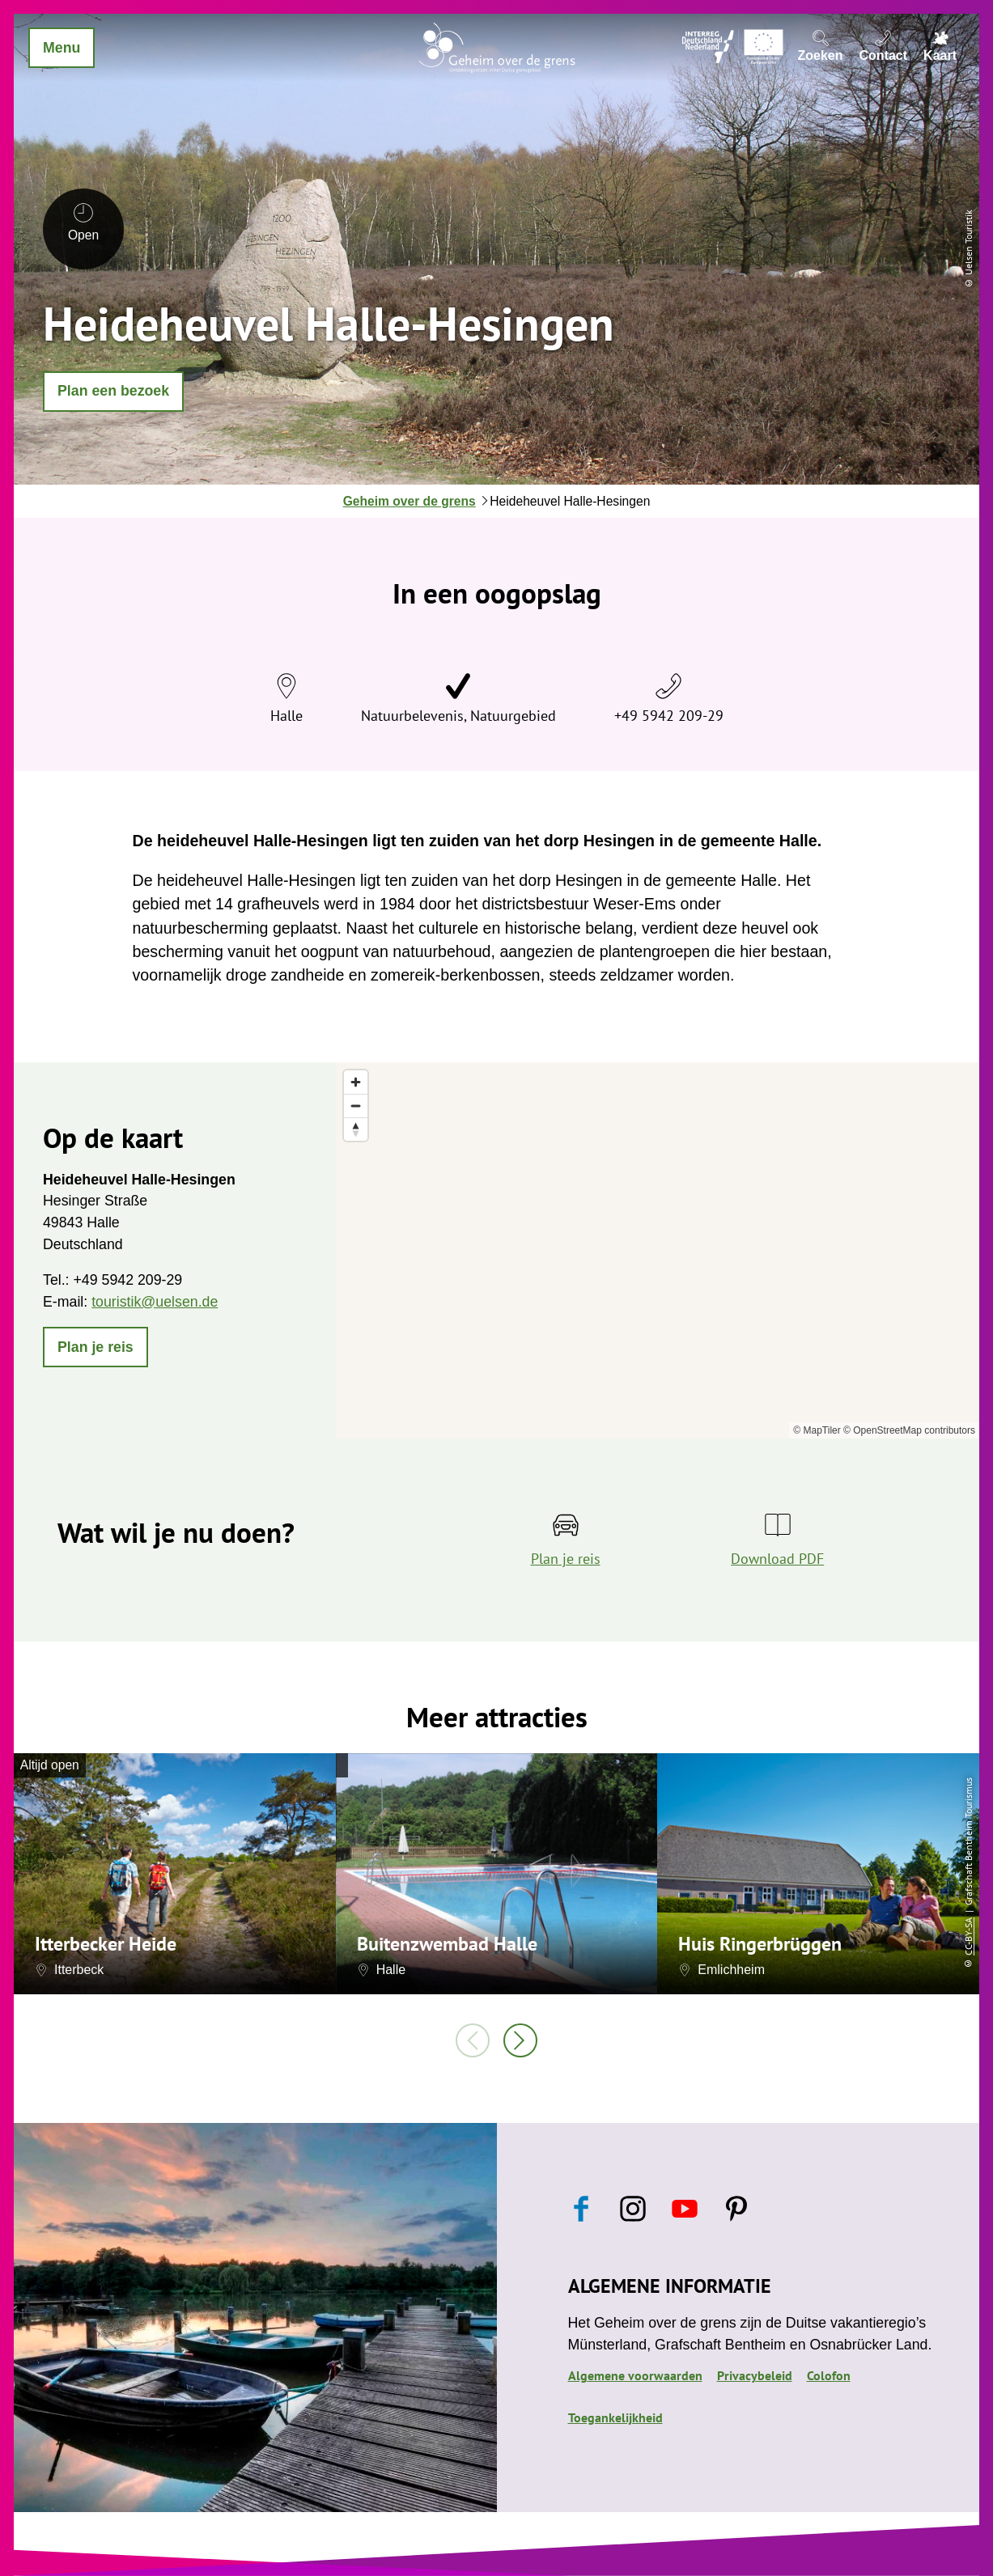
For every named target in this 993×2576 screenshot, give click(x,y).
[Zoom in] (355, 1082)
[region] (657, 1250)
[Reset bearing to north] (355, 1129)
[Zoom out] (355, 1105)
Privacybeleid (754, 2375)
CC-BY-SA (968, 1936)
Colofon (829, 2375)
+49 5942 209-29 (669, 715)
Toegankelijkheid (615, 2417)
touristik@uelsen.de (154, 1302)
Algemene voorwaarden (635, 2375)
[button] (113, 391)
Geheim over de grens (409, 501)
